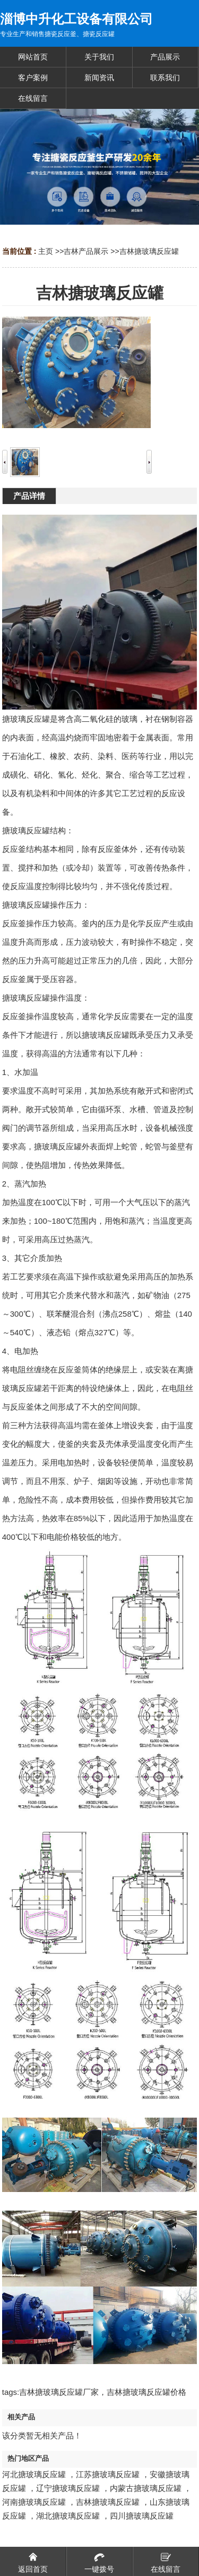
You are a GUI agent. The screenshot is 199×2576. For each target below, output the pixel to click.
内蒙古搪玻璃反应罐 (145, 2488)
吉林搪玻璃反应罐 (149, 251)
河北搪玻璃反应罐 (34, 2474)
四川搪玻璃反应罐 (142, 2515)
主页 (45, 251)
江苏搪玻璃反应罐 (108, 2474)
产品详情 (29, 495)
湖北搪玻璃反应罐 (68, 2515)
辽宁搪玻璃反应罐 (68, 2488)
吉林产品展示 (86, 251)
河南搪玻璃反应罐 (34, 2501)
